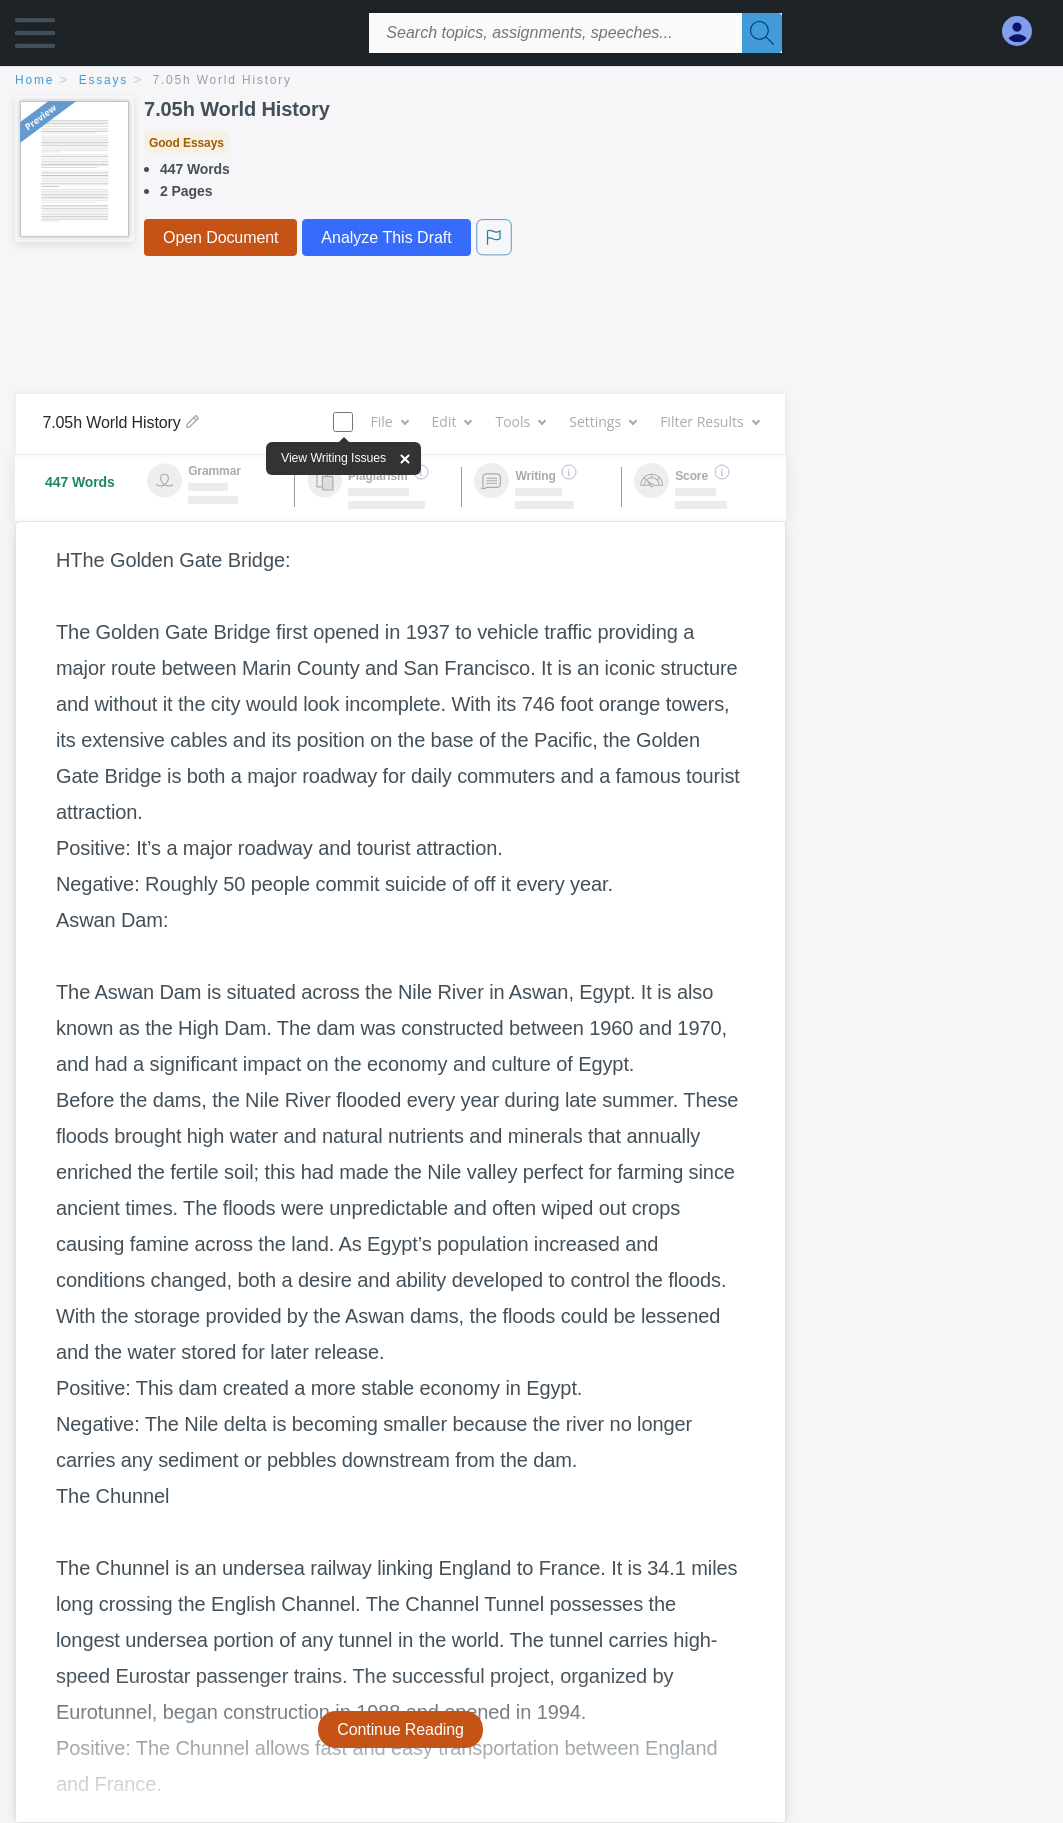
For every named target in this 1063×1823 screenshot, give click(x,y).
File (388, 421)
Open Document (220, 237)
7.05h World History (222, 80)
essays (103, 80)
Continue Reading (400, 1729)
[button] (35, 37)
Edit (452, 421)
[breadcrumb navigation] (531, 81)
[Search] (762, 33)
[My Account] (1025, 31)
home (34, 80)
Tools (520, 421)
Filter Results (709, 421)
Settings (602, 421)
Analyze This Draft (386, 237)
